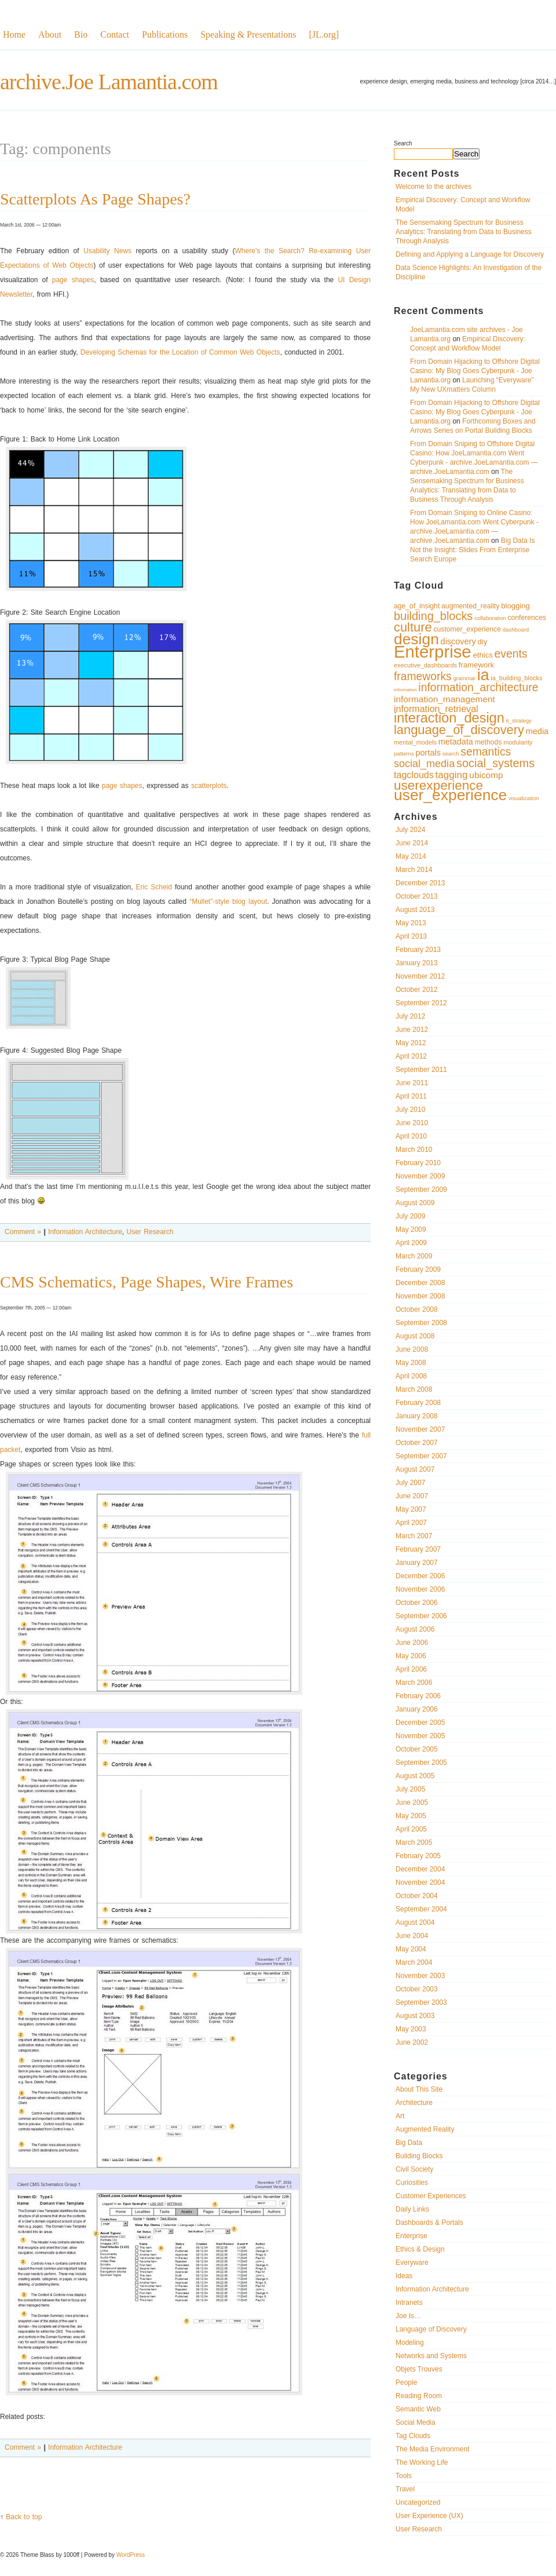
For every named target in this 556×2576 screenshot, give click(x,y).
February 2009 (418, 1269)
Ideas (404, 2276)
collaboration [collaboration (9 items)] (490, 618)
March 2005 (414, 1842)
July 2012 (410, 1016)
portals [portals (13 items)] (428, 752)
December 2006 (420, 1576)
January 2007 (417, 1563)
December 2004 (420, 1869)
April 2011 (411, 1096)
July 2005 (410, 1789)
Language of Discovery (431, 2329)
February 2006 (418, 1696)
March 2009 (414, 1256)
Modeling (410, 2342)
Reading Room (419, 2396)
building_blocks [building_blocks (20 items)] (433, 616)
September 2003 (421, 2002)
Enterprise (411, 2236)
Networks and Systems (431, 2356)
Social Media (416, 2422)
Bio (80, 34)
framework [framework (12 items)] (476, 665)
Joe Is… (408, 2316)
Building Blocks (419, 2156)
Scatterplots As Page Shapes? (95, 199)
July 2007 (410, 1483)
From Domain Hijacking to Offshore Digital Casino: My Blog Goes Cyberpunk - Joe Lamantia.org (475, 370)
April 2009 (411, 1243)
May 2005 (411, 1816)
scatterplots (208, 786)
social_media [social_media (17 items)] (424, 763)
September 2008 (421, 1323)
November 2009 (420, 1176)
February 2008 (418, 1403)
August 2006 (415, 1629)
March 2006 (414, 1683)
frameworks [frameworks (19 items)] (423, 676)
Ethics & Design (420, 2249)
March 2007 (414, 1536)
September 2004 (421, 1909)
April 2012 (411, 1056)
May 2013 (411, 923)
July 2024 (410, 830)
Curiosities (412, 2183)
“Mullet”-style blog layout (228, 901)
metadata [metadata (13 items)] (455, 741)
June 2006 (412, 1643)
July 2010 (410, 1109)
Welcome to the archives (433, 187)
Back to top (24, 2517)
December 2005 (420, 1722)
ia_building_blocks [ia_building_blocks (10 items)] (516, 677)
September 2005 (421, 1762)
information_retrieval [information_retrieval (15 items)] (436, 708)
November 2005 (420, 1736)
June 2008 (412, 1349)
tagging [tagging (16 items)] (452, 774)
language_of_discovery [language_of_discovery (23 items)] (459, 730)
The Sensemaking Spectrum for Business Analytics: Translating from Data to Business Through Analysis (464, 231)
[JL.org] (324, 34)
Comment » (23, 1232)
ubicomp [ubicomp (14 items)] (486, 775)
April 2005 (411, 1829)
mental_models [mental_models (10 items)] (415, 742)
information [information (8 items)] (405, 689)
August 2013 (415, 910)
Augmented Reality (425, 2129)
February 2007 (418, 1549)
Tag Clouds (413, 2436)
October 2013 (417, 896)
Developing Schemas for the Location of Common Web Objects (180, 352)
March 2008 (414, 1389)
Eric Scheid (154, 887)
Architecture (414, 2103)
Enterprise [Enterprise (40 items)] (432, 651)
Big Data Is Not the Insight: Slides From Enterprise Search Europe (472, 550)
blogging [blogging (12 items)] (515, 605)
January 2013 (417, 963)
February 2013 (418, 950)
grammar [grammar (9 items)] (464, 678)
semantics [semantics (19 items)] (485, 752)
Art (400, 2116)
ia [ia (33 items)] (483, 675)
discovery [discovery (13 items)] (458, 641)
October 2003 (417, 1989)
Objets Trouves (419, 2369)
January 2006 (417, 1709)
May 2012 (411, 1043)
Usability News (107, 251)
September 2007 (421, 1456)
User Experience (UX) (429, 2516)
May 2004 (411, 1949)
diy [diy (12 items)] (482, 641)
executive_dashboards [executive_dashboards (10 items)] (425, 665)
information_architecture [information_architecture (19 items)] (478, 687)
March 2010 (414, 1149)
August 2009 (415, 1203)
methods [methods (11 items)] (488, 742)
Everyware (412, 2262)
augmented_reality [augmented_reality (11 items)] (470, 606)
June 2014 (412, 843)
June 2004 (412, 1936)
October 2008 (417, 1309)
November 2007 (420, 1429)
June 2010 (412, 1123)
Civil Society (414, 2169)
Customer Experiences (431, 2196)
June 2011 (412, 1083)
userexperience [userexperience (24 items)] (438, 785)
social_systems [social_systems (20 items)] (495, 763)
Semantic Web (418, 2409)
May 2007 (411, 1509)
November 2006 (420, 1589)
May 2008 (411, 1363)
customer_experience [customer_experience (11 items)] (467, 629)
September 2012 (421, 1003)
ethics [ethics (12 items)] (482, 655)
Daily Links (412, 2209)
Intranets (409, 2302)
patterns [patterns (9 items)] (404, 753)
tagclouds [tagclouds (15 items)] (414, 774)
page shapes (73, 280)
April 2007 (411, 1523)
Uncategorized (418, 2502)
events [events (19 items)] (511, 654)
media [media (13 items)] (537, 731)
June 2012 (412, 1030)
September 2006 (421, 1616)
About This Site (419, 2089)
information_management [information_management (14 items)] (444, 699)
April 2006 (411, 1669)
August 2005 (415, 1776)
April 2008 (411, 1376)
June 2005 (412, 1802)
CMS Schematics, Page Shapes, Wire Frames (146, 1282)
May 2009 (411, 1229)
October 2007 (417, 1443)
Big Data (409, 2143)
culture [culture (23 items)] (413, 627)
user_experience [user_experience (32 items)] (450, 795)
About (49, 34)
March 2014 (414, 870)
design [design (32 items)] (416, 639)
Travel (405, 2489)
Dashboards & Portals (429, 2223)
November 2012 (420, 976)
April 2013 (411, 936)
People (406, 2382)
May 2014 (411, 856)
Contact (114, 34)
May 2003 (411, 2029)
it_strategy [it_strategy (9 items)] (519, 720)
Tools (404, 2476)
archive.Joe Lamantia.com (109, 82)
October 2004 (417, 1896)
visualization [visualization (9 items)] (524, 798)
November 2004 (420, 1882)
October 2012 (417, 990)
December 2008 (420, 1283)
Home (14, 34)
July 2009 (410, 1216)
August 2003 (415, 2016)
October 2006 (417, 1603)
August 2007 (415, 1469)
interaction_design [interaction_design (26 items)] (449, 717)
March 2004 (414, 1962)
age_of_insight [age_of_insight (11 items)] (417, 606)
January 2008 (417, 1416)
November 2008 (420, 1296)
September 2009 (421, 1189)
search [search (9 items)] (450, 753)
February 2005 (418, 1856)
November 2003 (420, 1976)
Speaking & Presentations (248, 34)
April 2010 (411, 1136)
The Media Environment (432, 2449)
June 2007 (412, 1496)
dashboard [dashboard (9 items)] (516, 629)
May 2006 (411, 1656)
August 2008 (415, 1336)
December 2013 (420, 883)
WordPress (130, 2555)
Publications (165, 34)
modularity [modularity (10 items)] (517, 742)
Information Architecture (432, 2289)
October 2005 (417, 1749)
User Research (419, 2529)
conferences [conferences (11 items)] (526, 618)
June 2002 (412, 2042)
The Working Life (422, 2462)
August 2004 (415, 1922)
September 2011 (421, 1070)
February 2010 (418, 1163)
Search (403, 143)
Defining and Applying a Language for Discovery (470, 254)
